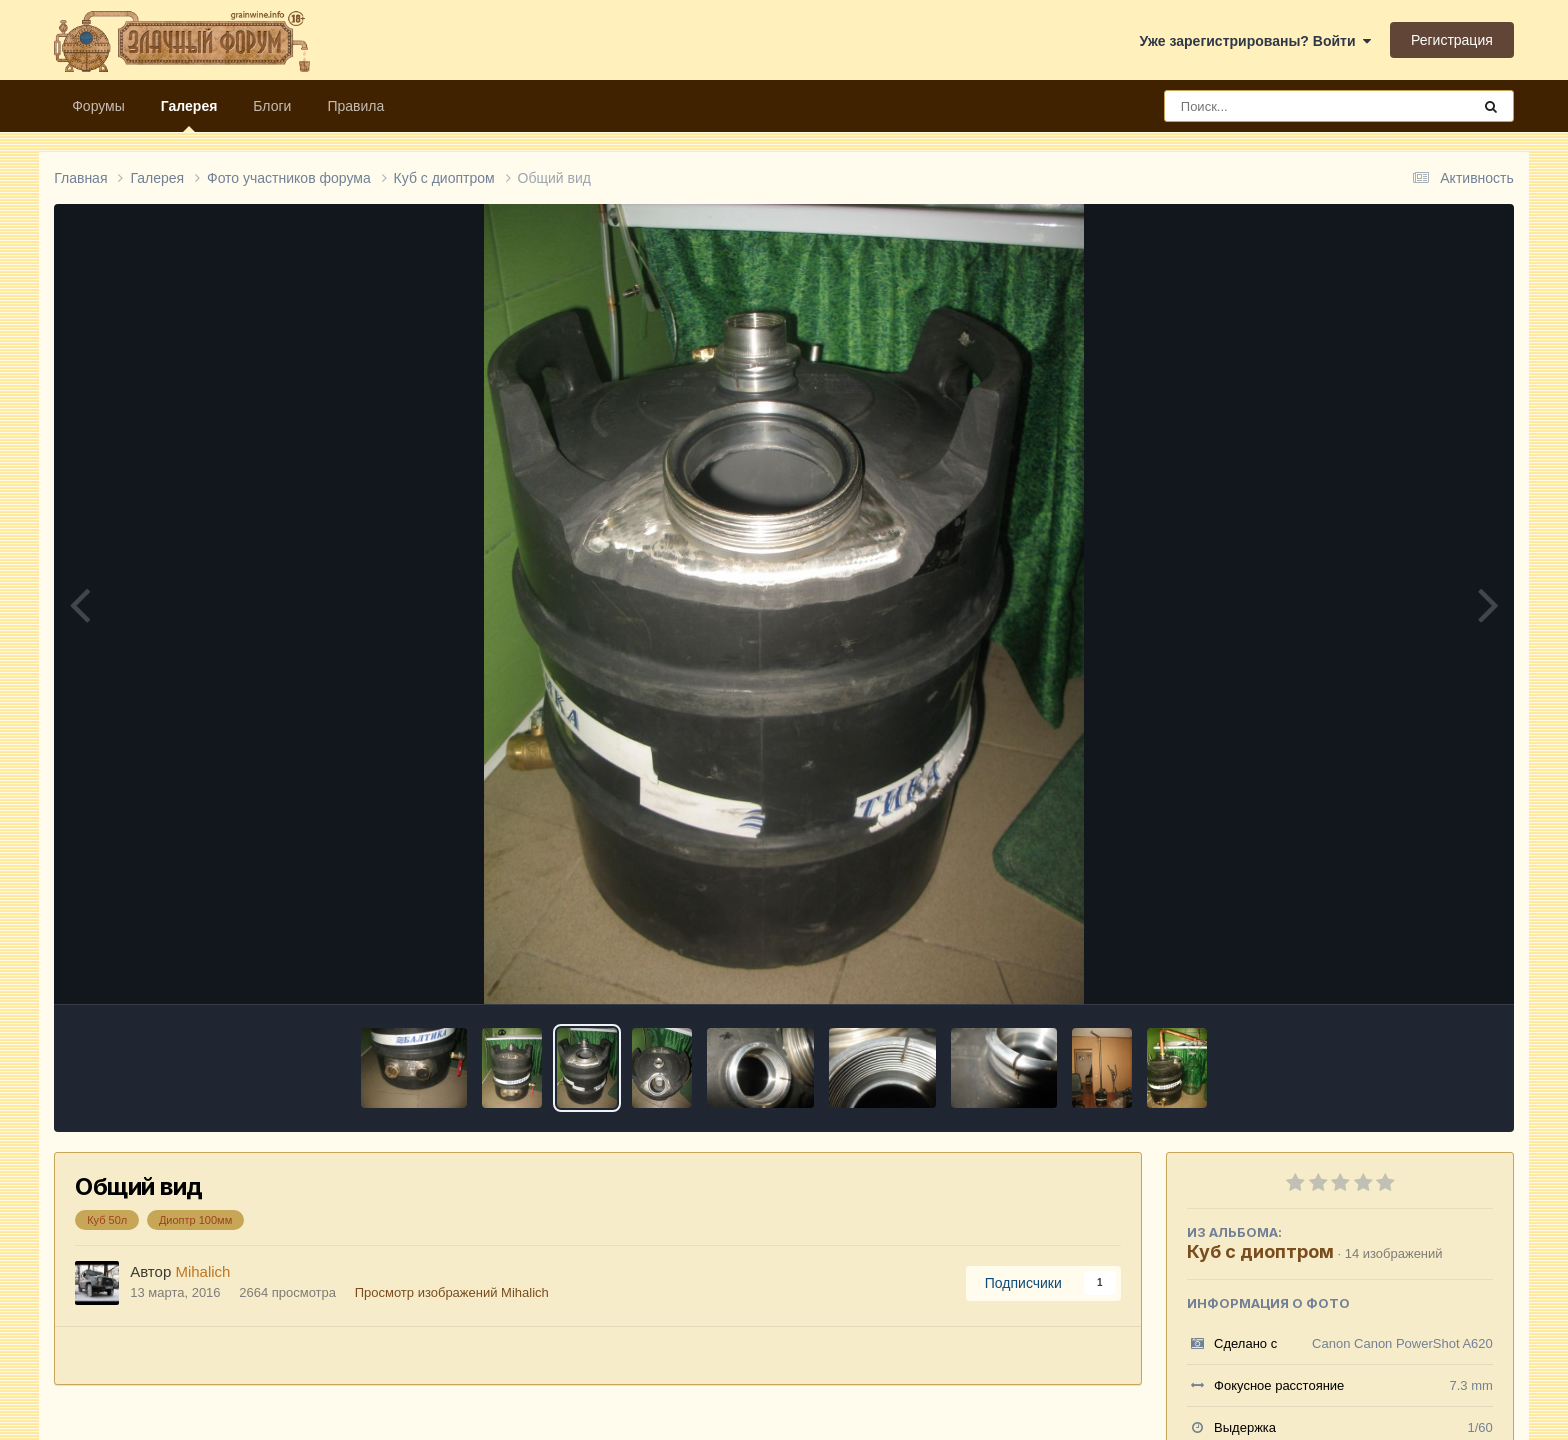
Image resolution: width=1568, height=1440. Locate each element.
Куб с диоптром (1260, 1251)
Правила (355, 106)
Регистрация (1452, 40)
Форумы (98, 106)
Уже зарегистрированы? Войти (1256, 41)
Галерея (189, 115)
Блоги (272, 106)
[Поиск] (1280, 106)
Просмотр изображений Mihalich (452, 1292)
